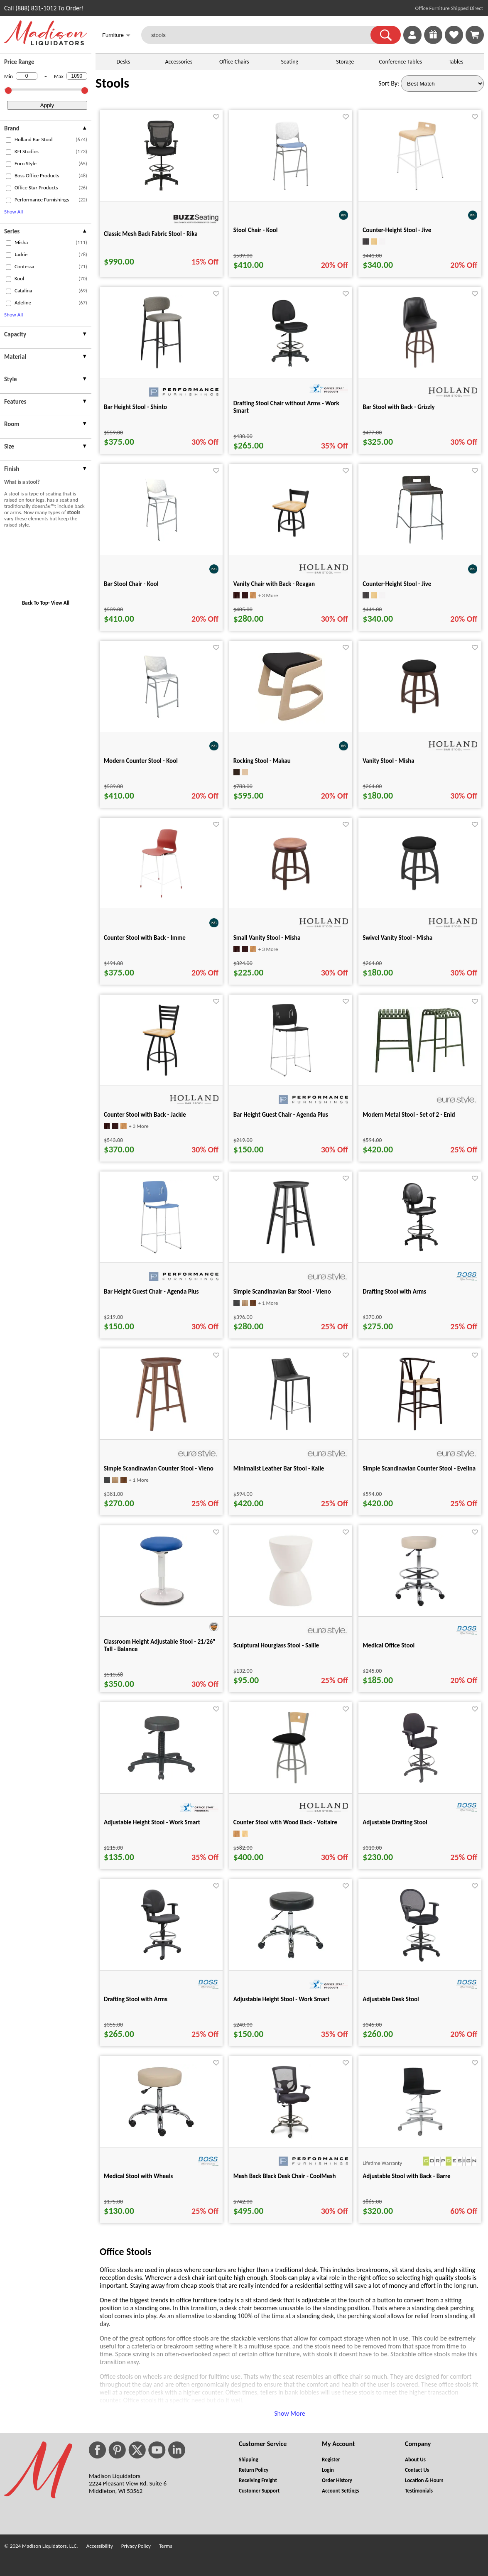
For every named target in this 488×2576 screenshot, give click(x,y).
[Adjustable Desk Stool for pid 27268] (420, 1960)
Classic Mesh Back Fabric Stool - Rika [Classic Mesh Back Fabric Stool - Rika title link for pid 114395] (151, 234)
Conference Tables (400, 61)
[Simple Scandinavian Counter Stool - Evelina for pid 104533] (420, 1429)
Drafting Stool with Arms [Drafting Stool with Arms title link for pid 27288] (135, 1999)
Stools (112, 83)
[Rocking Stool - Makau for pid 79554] (290, 721)
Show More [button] (289, 2413)
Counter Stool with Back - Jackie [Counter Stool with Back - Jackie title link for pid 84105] (145, 1114)
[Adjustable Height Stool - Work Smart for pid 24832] (161, 1783)
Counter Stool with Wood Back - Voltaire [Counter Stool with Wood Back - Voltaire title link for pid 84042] (285, 1822)
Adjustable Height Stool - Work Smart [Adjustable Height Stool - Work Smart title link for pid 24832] (152, 1822)
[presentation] (45, 129)
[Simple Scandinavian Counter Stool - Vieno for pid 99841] (161, 1429)
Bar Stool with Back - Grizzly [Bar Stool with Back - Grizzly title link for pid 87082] (398, 407)
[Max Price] (76, 76)
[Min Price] (26, 76)
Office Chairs (234, 61)
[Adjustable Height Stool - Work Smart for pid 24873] (290, 1960)
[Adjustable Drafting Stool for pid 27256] (420, 1783)
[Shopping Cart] (475, 35)
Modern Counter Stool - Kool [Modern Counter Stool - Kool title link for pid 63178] (141, 761)
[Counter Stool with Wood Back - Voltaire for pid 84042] (291, 1783)
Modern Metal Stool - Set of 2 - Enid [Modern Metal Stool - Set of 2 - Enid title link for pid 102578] (409, 1114)
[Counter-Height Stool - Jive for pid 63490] (419, 545)
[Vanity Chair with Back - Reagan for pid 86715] (291, 545)
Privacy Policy (136, 2546)
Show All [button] (13, 211)
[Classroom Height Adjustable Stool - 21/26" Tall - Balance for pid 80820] (161, 1606)
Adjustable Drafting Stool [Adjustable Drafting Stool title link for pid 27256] (395, 1822)
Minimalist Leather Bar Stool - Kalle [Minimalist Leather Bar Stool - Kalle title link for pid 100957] (278, 1468)
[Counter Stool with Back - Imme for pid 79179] (161, 898)
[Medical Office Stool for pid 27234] (420, 1606)
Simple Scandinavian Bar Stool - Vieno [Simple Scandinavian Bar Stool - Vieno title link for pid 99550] (282, 1291)
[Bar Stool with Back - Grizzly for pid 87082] (420, 368)
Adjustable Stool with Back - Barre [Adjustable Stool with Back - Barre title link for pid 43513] (406, 2176)
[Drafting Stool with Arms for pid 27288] (161, 1960)
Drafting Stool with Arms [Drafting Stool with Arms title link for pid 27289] (394, 1291)
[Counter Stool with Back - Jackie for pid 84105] (161, 1075)
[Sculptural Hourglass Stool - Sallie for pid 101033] (290, 1606)
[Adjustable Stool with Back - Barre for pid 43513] (420, 2137)
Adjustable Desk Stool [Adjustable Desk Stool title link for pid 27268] (391, 1999)
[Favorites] (454, 42)
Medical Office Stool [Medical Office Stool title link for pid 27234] (388, 1645)
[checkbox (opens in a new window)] (8, 140)
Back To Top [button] (35, 603)
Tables (456, 61)
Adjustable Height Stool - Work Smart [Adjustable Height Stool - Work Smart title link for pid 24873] (281, 1999)
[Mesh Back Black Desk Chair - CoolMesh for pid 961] (291, 2137)
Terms (165, 2546)
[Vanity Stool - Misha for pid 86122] (420, 721)
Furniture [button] (116, 36)
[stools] (261, 35)
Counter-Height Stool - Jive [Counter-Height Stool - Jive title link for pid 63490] (397, 584)
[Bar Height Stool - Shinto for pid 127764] (161, 368)
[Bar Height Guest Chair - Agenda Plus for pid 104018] (290, 1075)
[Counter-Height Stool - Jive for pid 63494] (420, 191)
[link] (475, 35)
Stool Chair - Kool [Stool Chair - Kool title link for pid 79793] (255, 230)
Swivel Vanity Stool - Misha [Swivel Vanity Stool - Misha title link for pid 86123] (397, 937)
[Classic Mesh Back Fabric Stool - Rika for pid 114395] (161, 191)
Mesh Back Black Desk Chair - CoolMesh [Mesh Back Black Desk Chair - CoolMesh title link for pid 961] (284, 2176)
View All (60, 603)
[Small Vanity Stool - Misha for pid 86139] (291, 898)
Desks (123, 61)
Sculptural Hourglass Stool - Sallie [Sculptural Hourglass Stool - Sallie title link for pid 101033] (276, 1645)
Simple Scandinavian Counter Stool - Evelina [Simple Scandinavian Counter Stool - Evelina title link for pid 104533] (419, 1468)
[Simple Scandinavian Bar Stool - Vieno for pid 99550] (290, 1252)
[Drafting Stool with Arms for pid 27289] (420, 1252)
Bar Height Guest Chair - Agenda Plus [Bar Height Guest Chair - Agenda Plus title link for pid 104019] (151, 1291)
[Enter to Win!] (433, 42)
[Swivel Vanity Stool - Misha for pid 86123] (420, 898)
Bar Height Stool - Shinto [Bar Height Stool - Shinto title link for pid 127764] (135, 407)
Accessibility (99, 2546)
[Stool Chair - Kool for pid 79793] (290, 191)
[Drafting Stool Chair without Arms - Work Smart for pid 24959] (290, 368)
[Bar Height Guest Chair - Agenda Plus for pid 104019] (161, 1252)
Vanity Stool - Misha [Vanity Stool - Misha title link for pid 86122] (388, 761)
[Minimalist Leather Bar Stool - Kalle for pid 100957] (290, 1429)
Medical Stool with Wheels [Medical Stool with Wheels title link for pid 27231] (138, 2176)
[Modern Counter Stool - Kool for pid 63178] (161, 721)
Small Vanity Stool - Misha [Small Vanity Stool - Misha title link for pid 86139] (267, 937)
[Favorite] (216, 117)
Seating (289, 61)
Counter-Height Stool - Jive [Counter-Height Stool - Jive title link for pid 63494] (397, 230)
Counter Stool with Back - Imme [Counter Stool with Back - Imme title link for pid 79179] (145, 937)
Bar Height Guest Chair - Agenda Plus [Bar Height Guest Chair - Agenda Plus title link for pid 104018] (280, 1114)
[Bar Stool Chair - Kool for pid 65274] (161, 545)
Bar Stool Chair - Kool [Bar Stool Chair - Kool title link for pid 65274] (131, 584)
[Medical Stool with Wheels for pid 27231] (161, 2137)
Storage (345, 61)
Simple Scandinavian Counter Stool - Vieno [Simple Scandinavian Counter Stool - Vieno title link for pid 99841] (158, 1468)
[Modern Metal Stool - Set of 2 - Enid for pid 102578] (420, 1071)
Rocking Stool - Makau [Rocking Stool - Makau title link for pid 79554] (262, 761)
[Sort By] (442, 83)
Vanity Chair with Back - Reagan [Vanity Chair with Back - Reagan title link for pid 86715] (274, 584)
